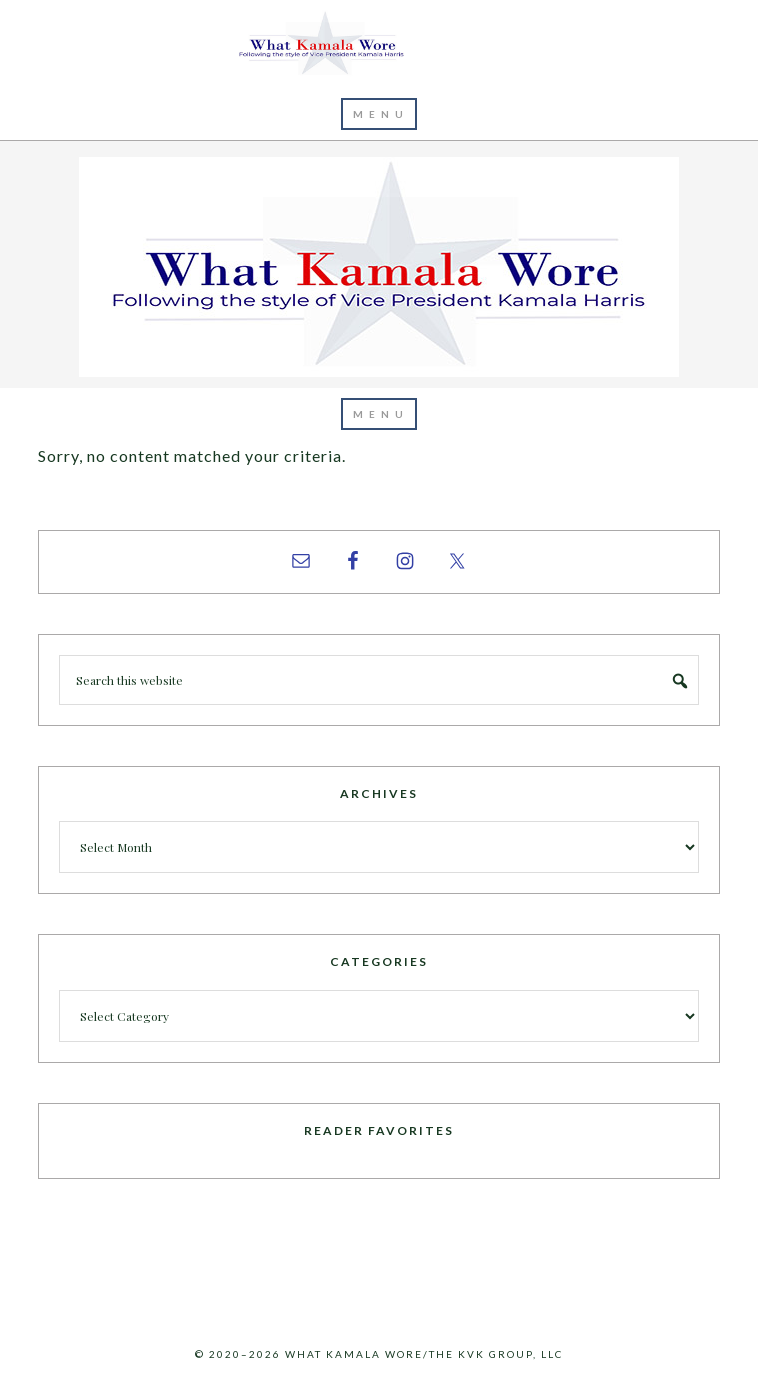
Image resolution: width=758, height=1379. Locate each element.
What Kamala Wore (379, 44)
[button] (379, 114)
